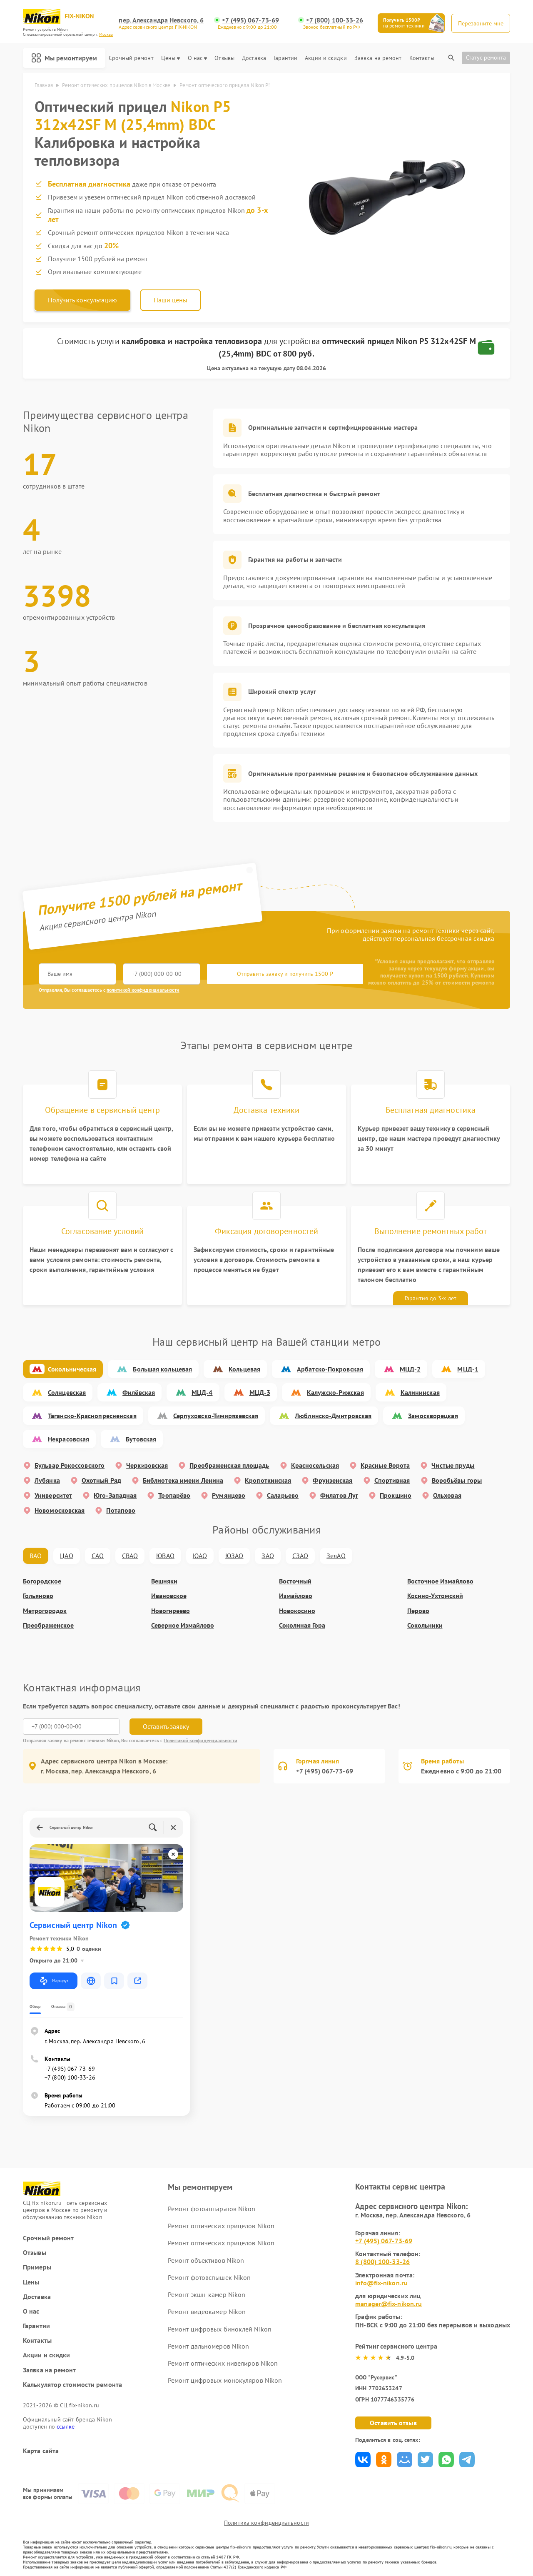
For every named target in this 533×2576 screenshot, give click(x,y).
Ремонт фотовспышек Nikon (209, 2277)
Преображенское (48, 1625)
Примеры (37, 2267)
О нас (197, 58)
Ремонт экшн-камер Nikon (206, 2294)
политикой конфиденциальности (143, 990)
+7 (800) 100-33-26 (335, 20)
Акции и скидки (325, 58)
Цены (170, 58)
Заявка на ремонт (378, 58)
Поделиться (363, 2459)
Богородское (42, 1581)
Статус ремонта (486, 57)
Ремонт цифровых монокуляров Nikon (225, 2380)
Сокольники (425, 1625)
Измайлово (295, 1596)
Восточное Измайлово (440, 1581)
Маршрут (53, 1981)
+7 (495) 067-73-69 (250, 20)
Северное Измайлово (182, 1625)
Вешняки (164, 1581)
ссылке (66, 2426)
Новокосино (297, 1611)
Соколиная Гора (302, 1625)
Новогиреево (170, 1611)
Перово (418, 1611)
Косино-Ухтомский (435, 1596)
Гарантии (285, 58)
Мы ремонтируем (64, 58)
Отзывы (224, 58)
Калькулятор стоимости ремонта (72, 2385)
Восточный (295, 1581)
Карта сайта (41, 2451)
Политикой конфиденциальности (200, 1740)
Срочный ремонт (131, 58)
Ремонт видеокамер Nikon (207, 2311)
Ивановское (169, 1596)
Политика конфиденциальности (266, 2522)
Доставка (254, 58)
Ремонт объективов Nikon (206, 2260)
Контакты (421, 58)
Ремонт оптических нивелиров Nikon (223, 2363)
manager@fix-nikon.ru (388, 2303)
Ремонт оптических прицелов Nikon (221, 2226)
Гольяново (38, 1596)
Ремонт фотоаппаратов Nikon (212, 2208)
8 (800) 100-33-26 (382, 2261)
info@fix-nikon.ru (381, 2283)
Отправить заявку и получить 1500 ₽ (285, 974)
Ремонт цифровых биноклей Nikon (219, 2329)
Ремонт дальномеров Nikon (208, 2346)
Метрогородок (45, 1611)
